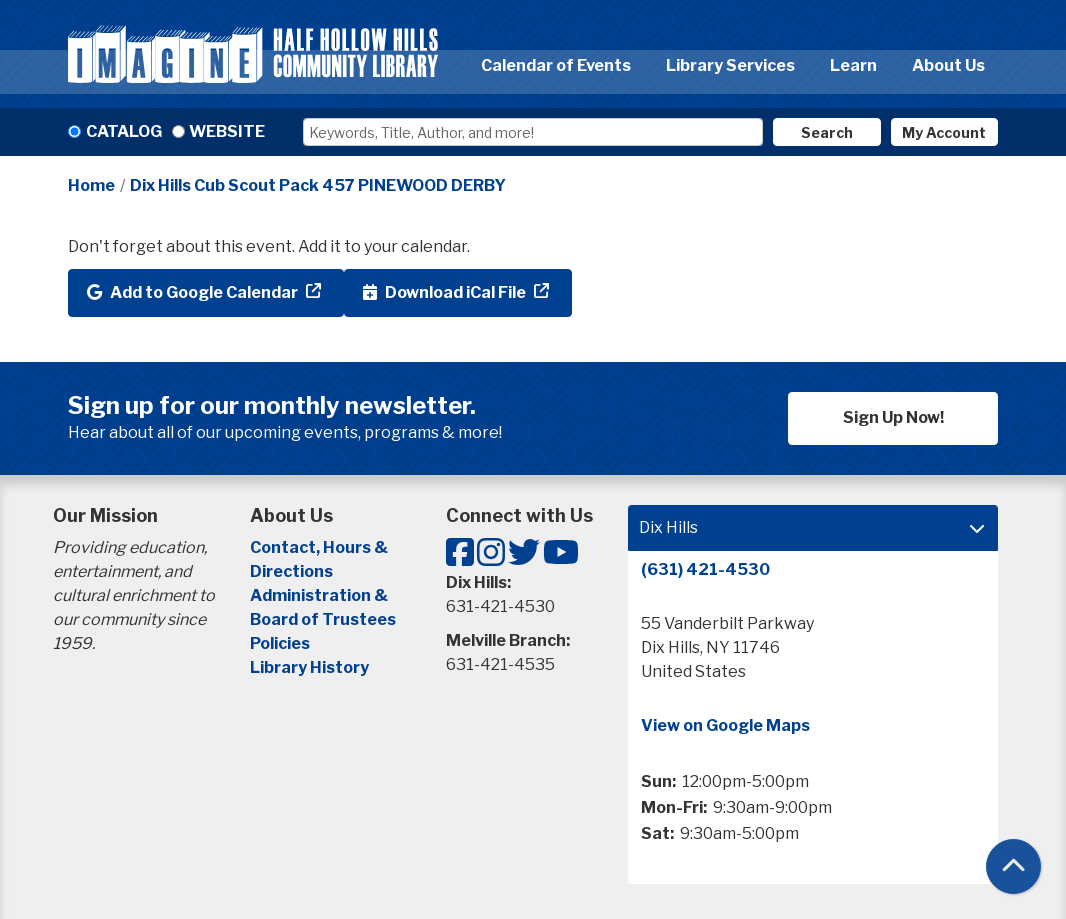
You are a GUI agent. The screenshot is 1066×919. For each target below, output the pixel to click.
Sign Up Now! (893, 417)
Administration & (320, 595)
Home (91, 185)
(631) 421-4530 (705, 569)
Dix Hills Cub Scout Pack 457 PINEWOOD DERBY (318, 185)
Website (227, 131)
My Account (944, 132)
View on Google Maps (725, 725)
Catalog (124, 131)
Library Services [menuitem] (730, 65)
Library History (309, 667)
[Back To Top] (1013, 866)
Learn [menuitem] (853, 65)
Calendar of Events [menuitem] (556, 65)
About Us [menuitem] (948, 65)
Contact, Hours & (320, 547)
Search (827, 132)
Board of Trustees (323, 619)
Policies (280, 643)
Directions (291, 571)
